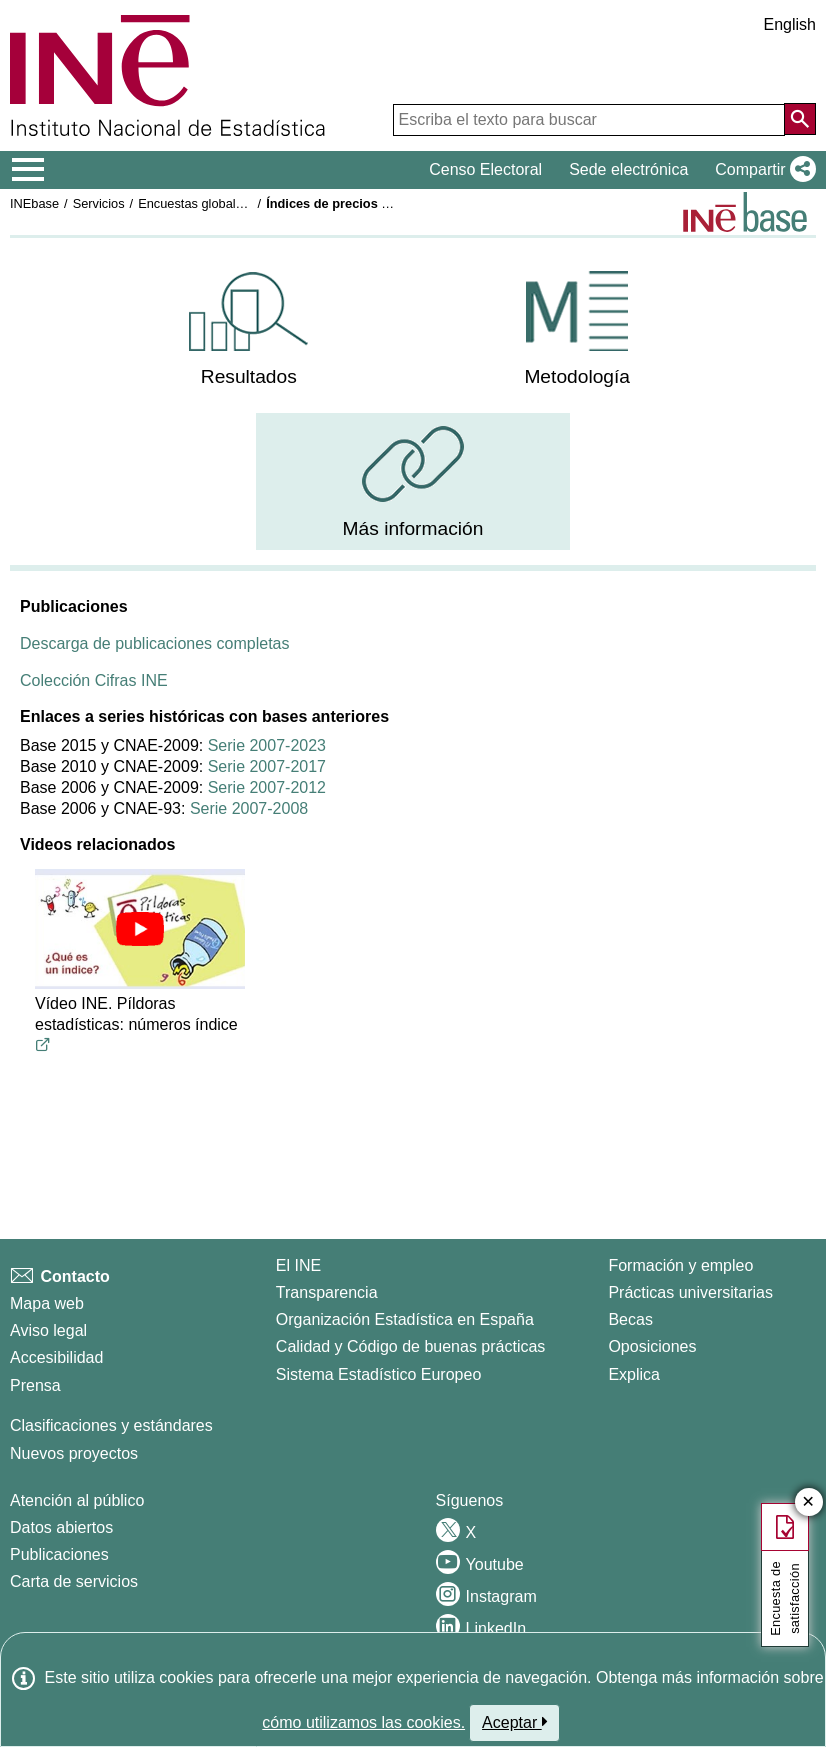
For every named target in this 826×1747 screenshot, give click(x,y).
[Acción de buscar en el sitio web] (800, 119)
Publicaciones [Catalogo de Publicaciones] (59, 1554)
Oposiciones (652, 1346)
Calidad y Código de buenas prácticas (411, 1346)
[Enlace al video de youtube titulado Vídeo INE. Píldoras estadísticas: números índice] (43, 1045)
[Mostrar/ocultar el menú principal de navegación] (28, 170)
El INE (298, 1265)
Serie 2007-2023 (267, 745)
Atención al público (77, 1500)
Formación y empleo (680, 1265)
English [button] (790, 24)
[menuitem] (248, 329)
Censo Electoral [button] (485, 169)
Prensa (35, 1385)
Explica (634, 1374)
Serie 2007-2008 (249, 808)
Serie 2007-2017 (267, 766)
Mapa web (47, 1303)
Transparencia (327, 1292)
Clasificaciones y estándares (111, 1425)
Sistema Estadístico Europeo (378, 1374)
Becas (630, 1319)
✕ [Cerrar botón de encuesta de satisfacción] (808, 1502)
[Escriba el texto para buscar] (589, 120)
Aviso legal (48, 1330)
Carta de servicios (74, 1581)
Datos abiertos (61, 1527)
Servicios (99, 203)
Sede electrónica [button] (628, 169)
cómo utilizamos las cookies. (363, 1722)
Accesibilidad (56, 1357)
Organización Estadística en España (405, 1319)
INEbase (34, 203)
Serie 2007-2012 (267, 787)
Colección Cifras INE (94, 680)
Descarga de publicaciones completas (154, 643)
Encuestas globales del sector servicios (249, 203)
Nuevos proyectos (74, 1453)
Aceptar (514, 1722)
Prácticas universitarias (690, 1292)
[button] (761, 170)
